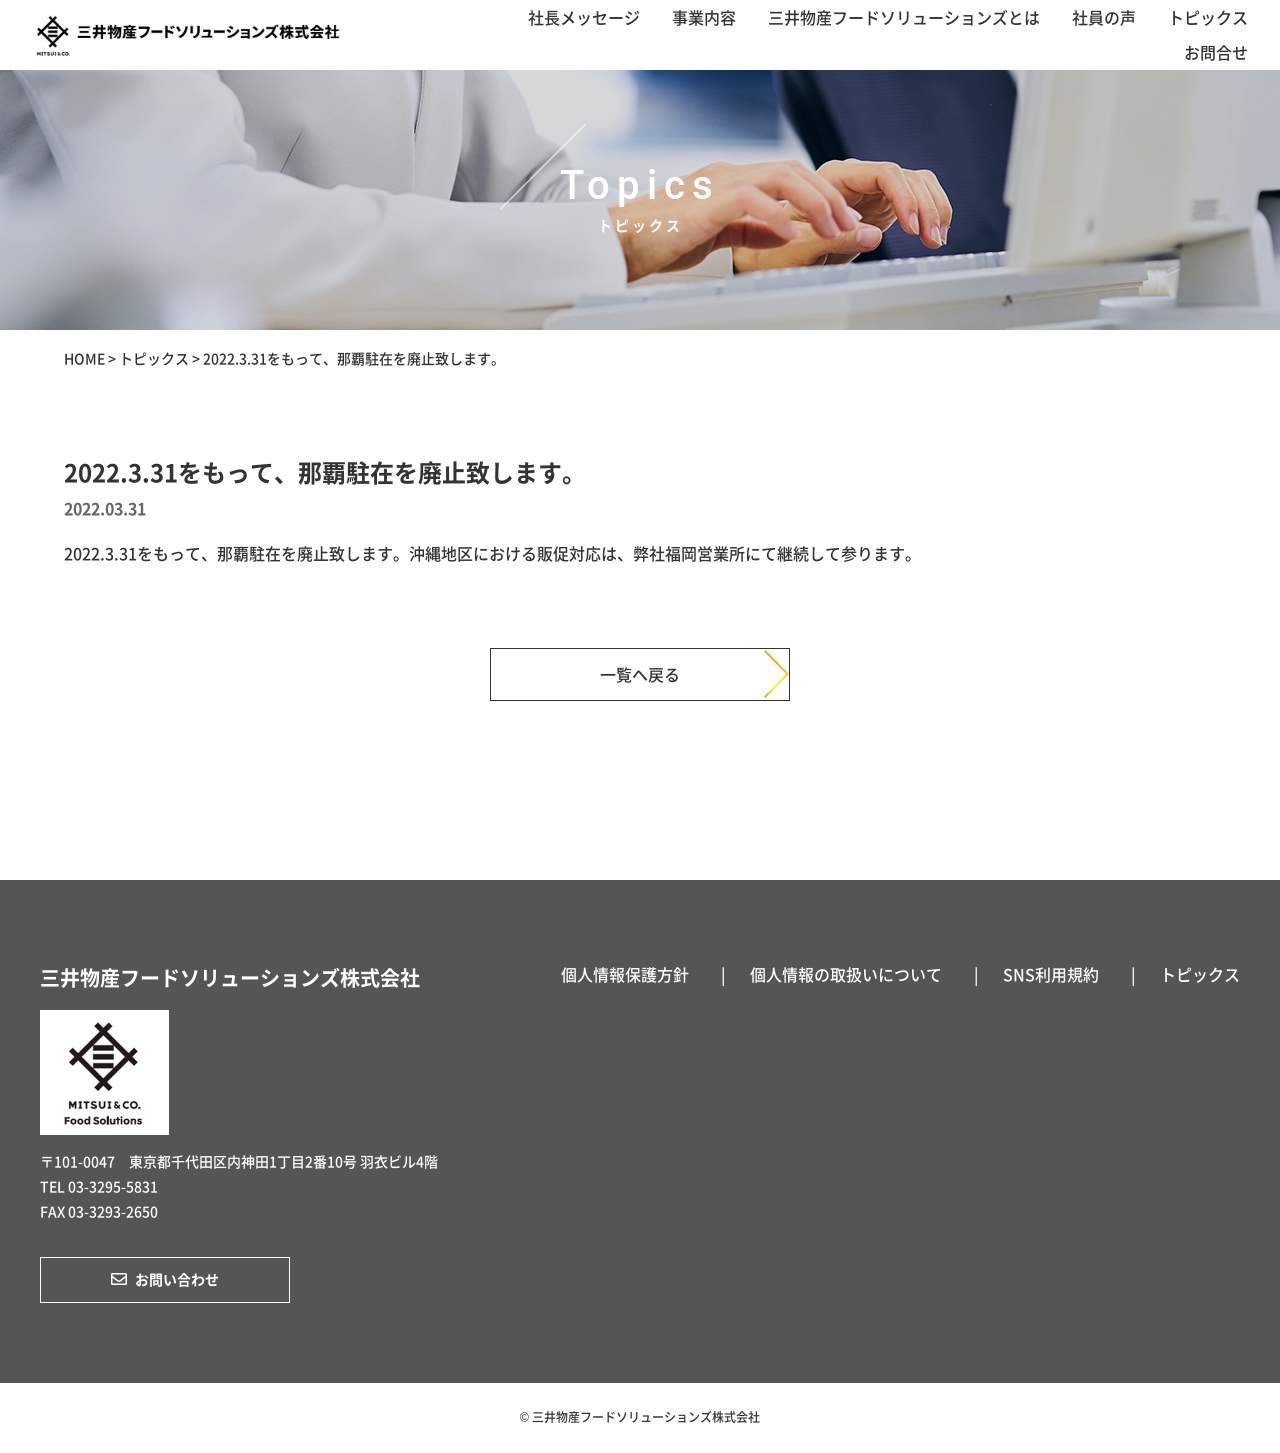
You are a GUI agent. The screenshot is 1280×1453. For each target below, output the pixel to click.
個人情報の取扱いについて (846, 974)
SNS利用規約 (1051, 974)
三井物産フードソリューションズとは (904, 17)
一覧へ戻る (640, 674)
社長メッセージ (584, 17)
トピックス (1208, 17)
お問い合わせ (165, 1279)
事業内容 (704, 17)
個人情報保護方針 (625, 974)
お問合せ (1216, 52)
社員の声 (1104, 17)
